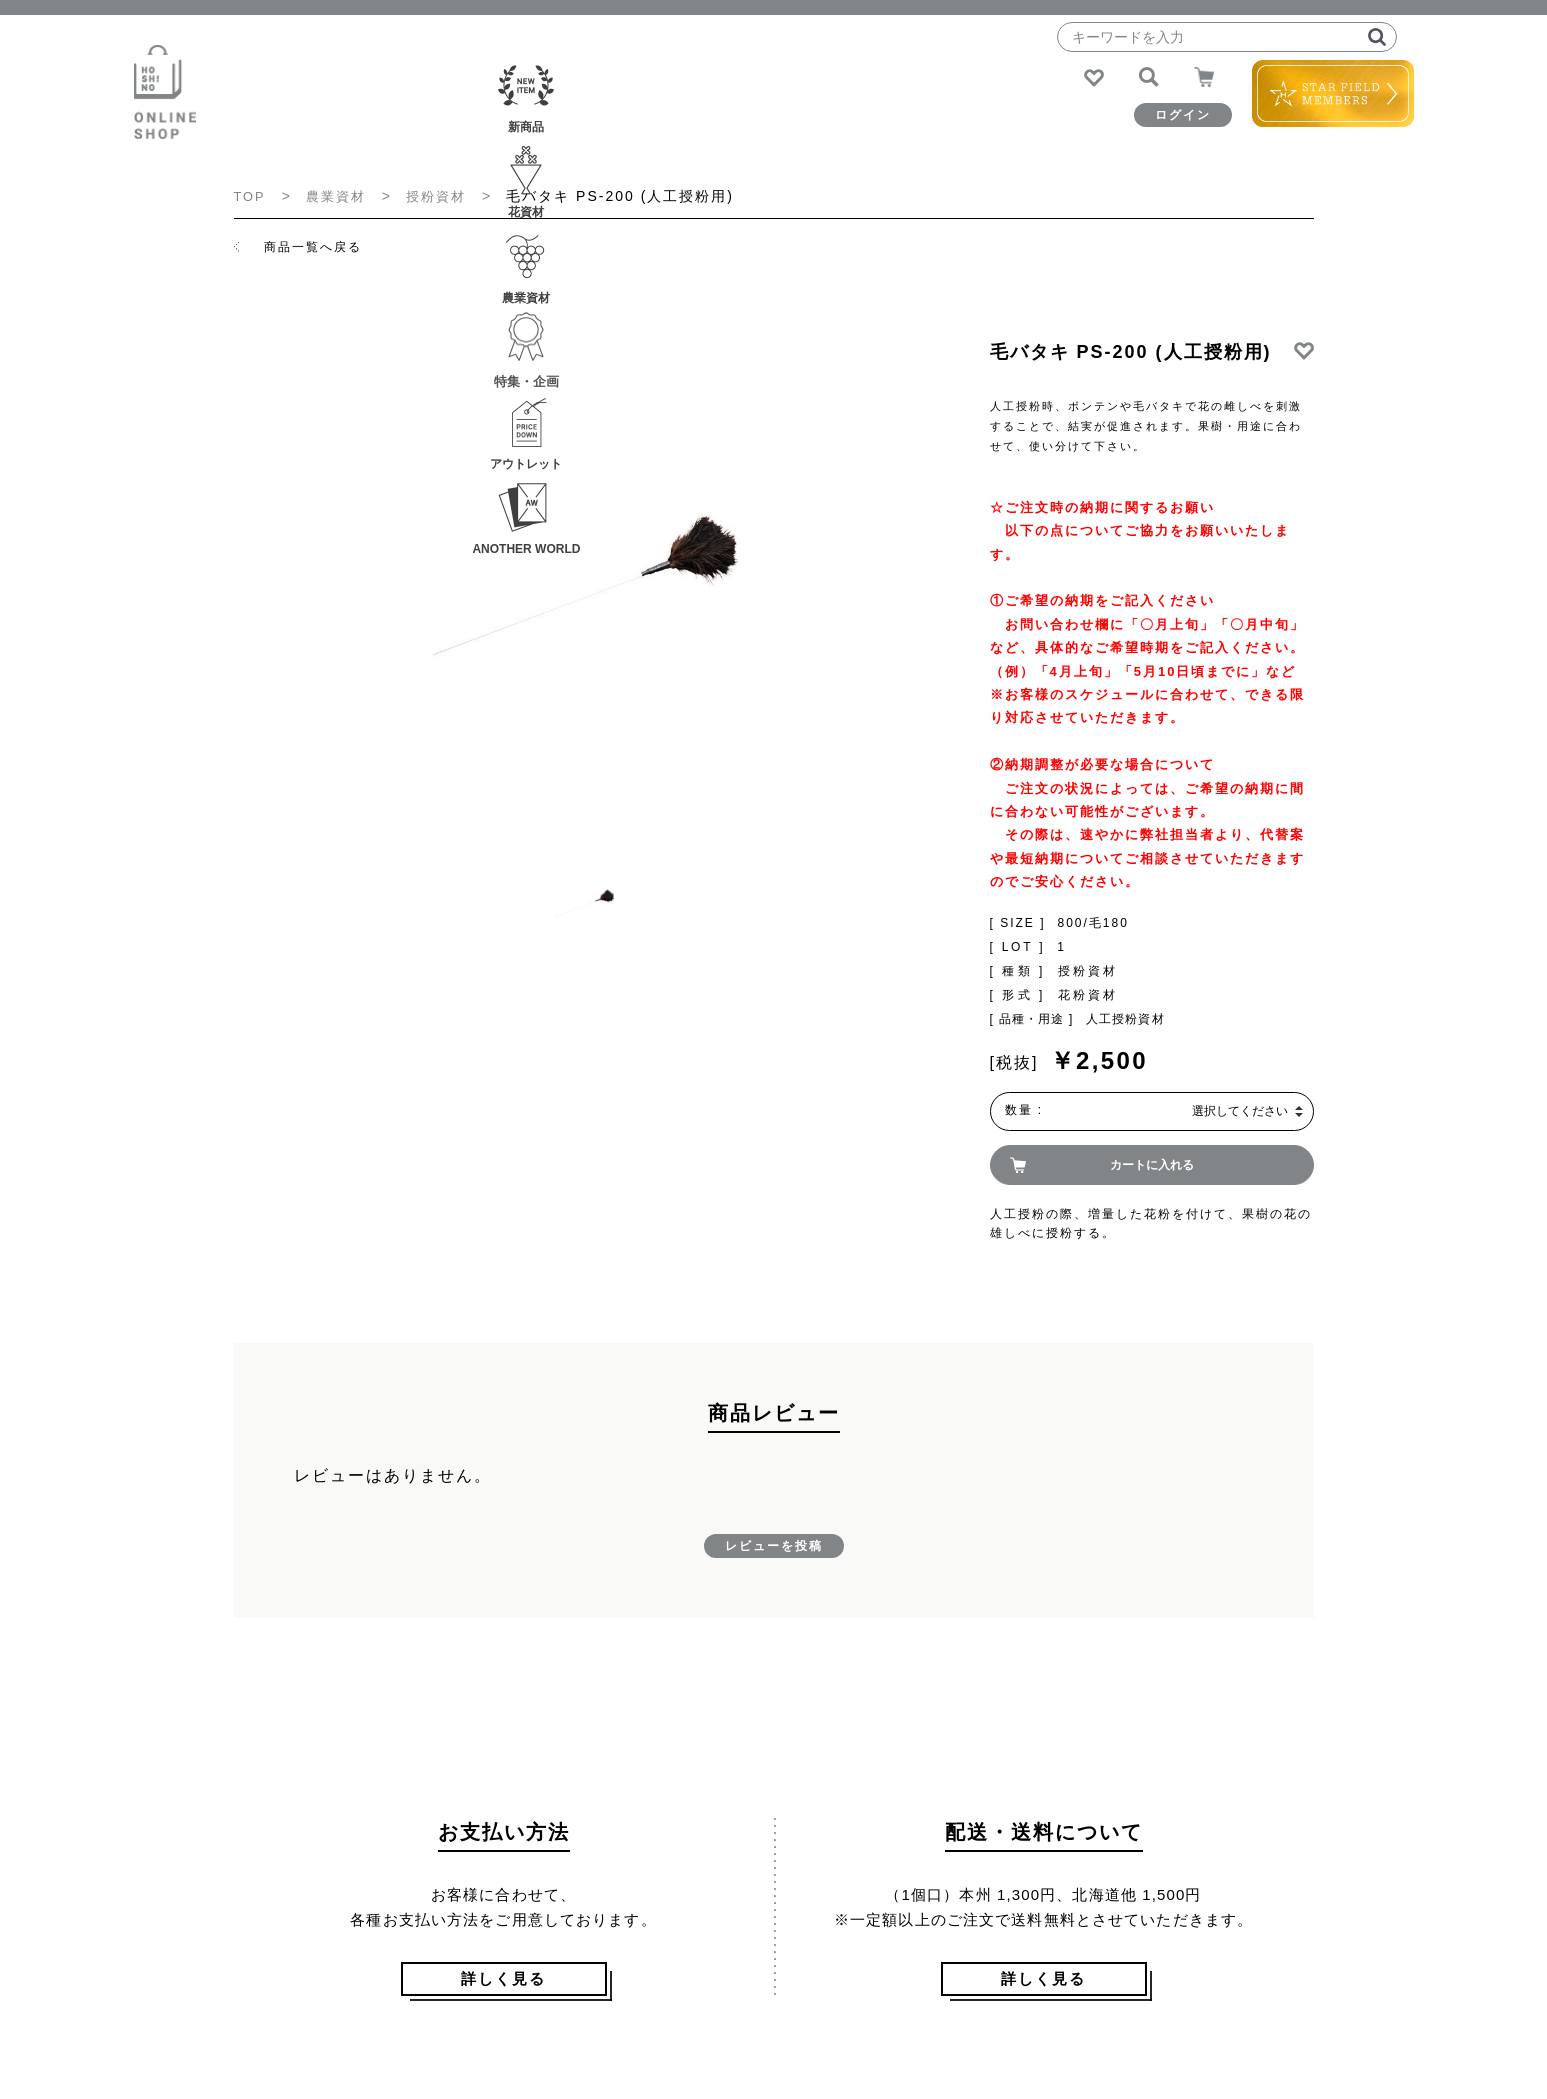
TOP (251, 196)
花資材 (524, 123)
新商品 (406, 123)
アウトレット (878, 123)
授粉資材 (444, 196)
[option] (585, 583)
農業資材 (642, 123)
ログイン (1147, 115)
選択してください (1240, 1111)
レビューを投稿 (774, 1546)
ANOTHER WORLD (996, 123)
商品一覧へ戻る (313, 246)
